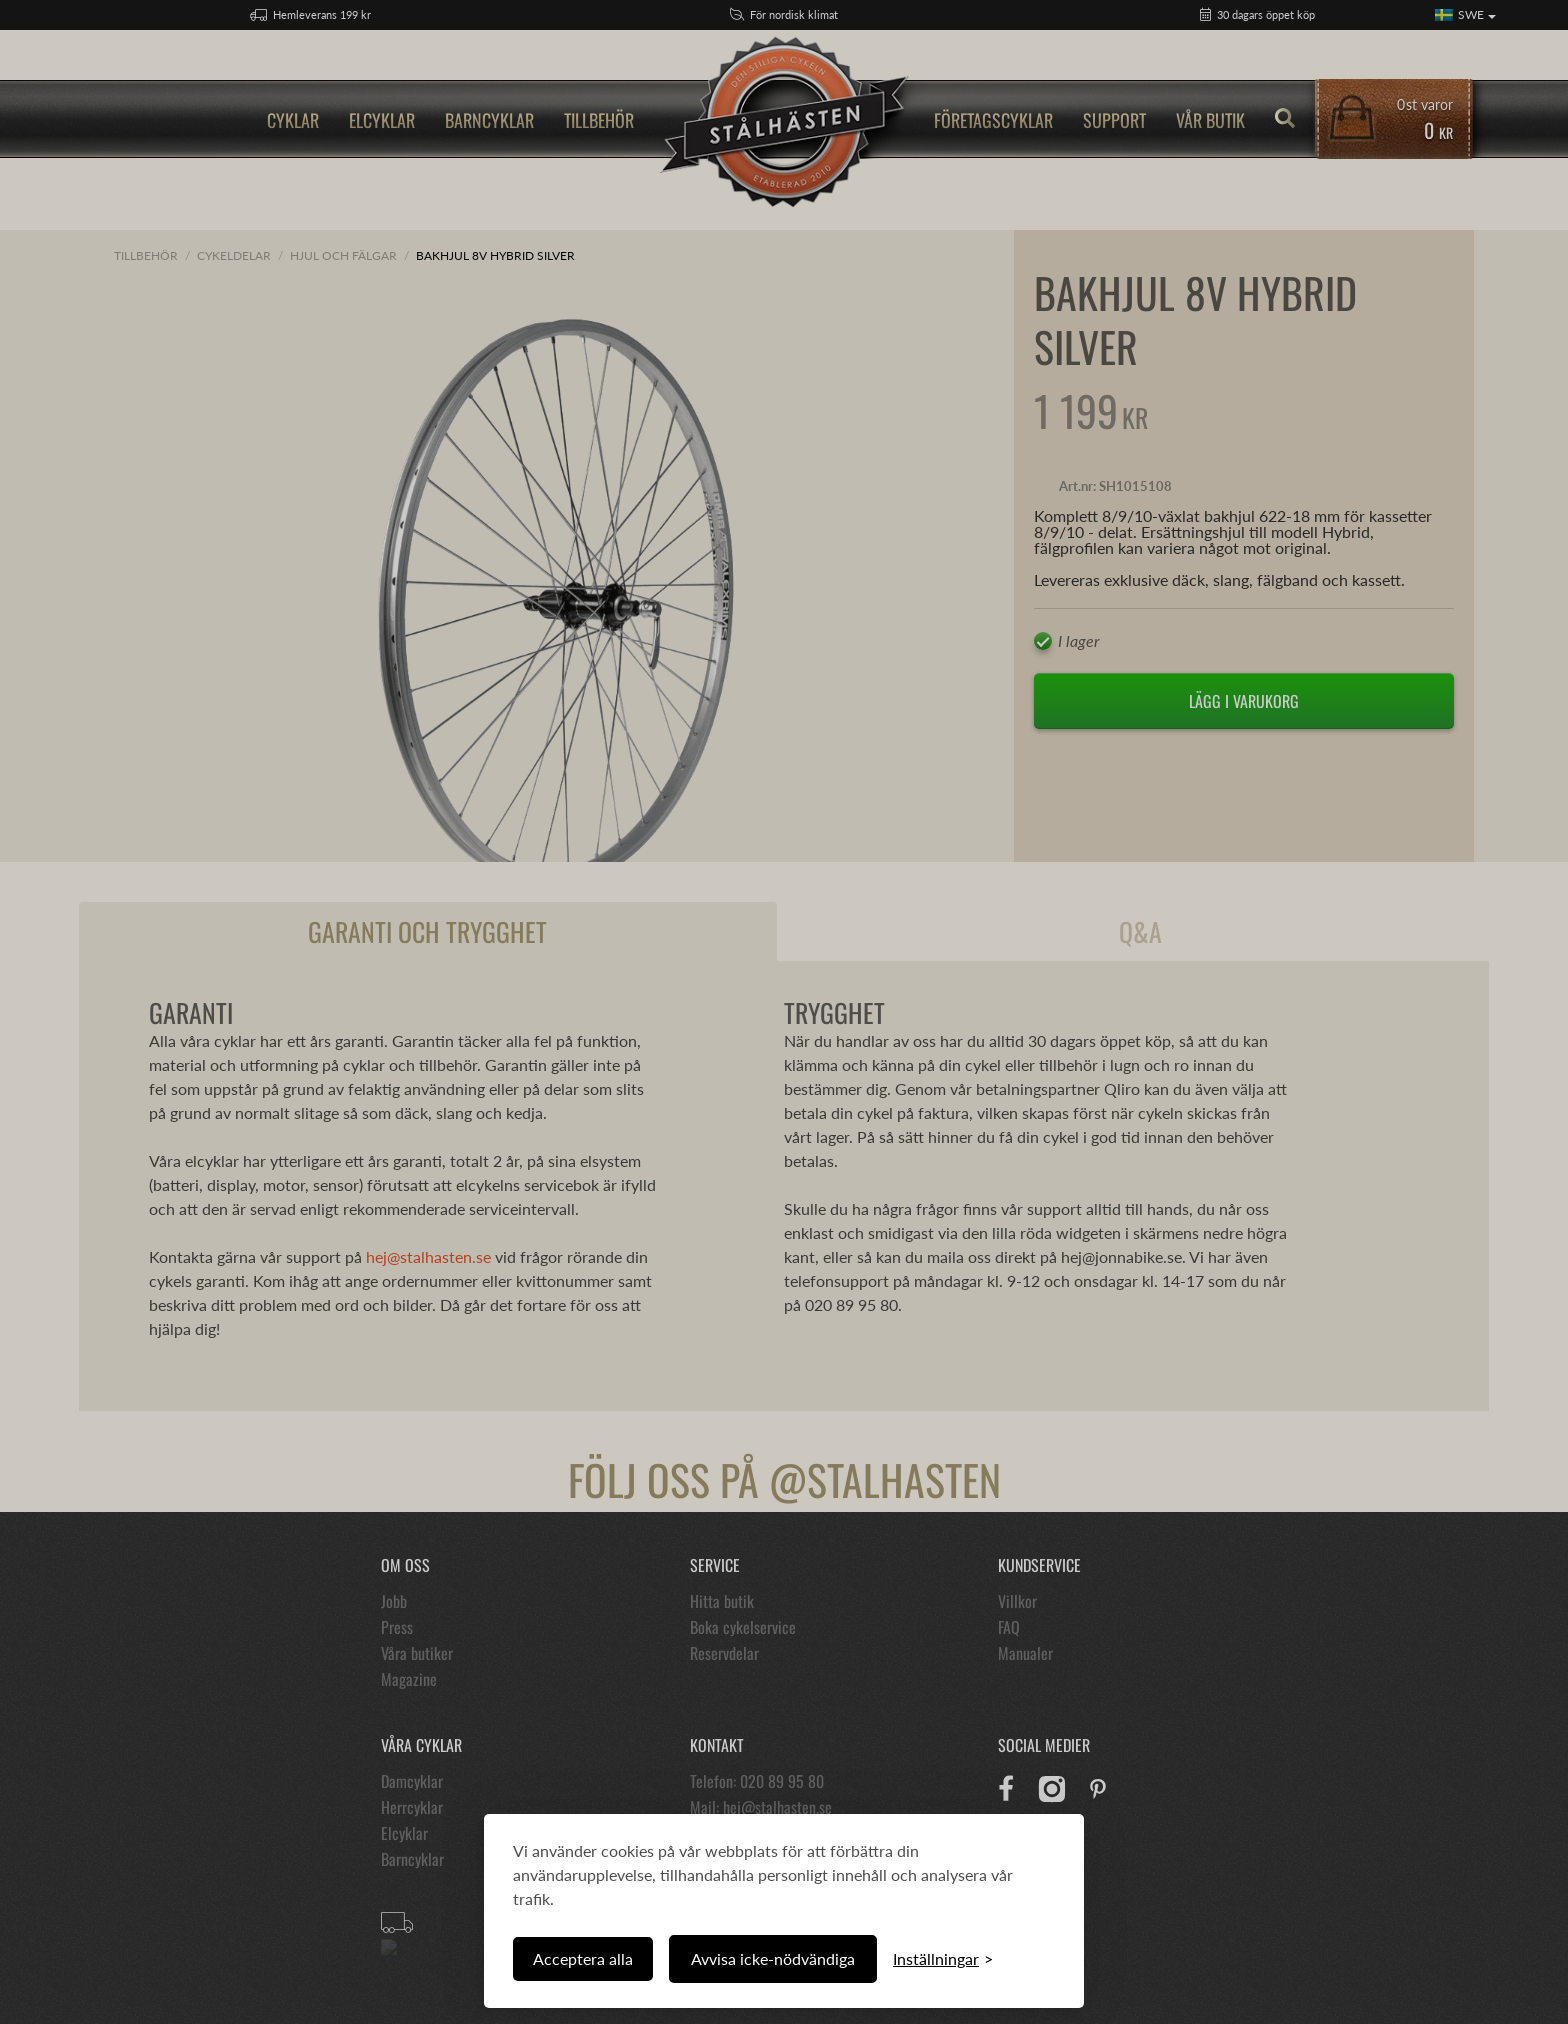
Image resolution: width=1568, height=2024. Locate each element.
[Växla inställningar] (943, 1959)
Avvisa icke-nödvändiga (773, 1958)
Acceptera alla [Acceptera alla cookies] (583, 1958)
